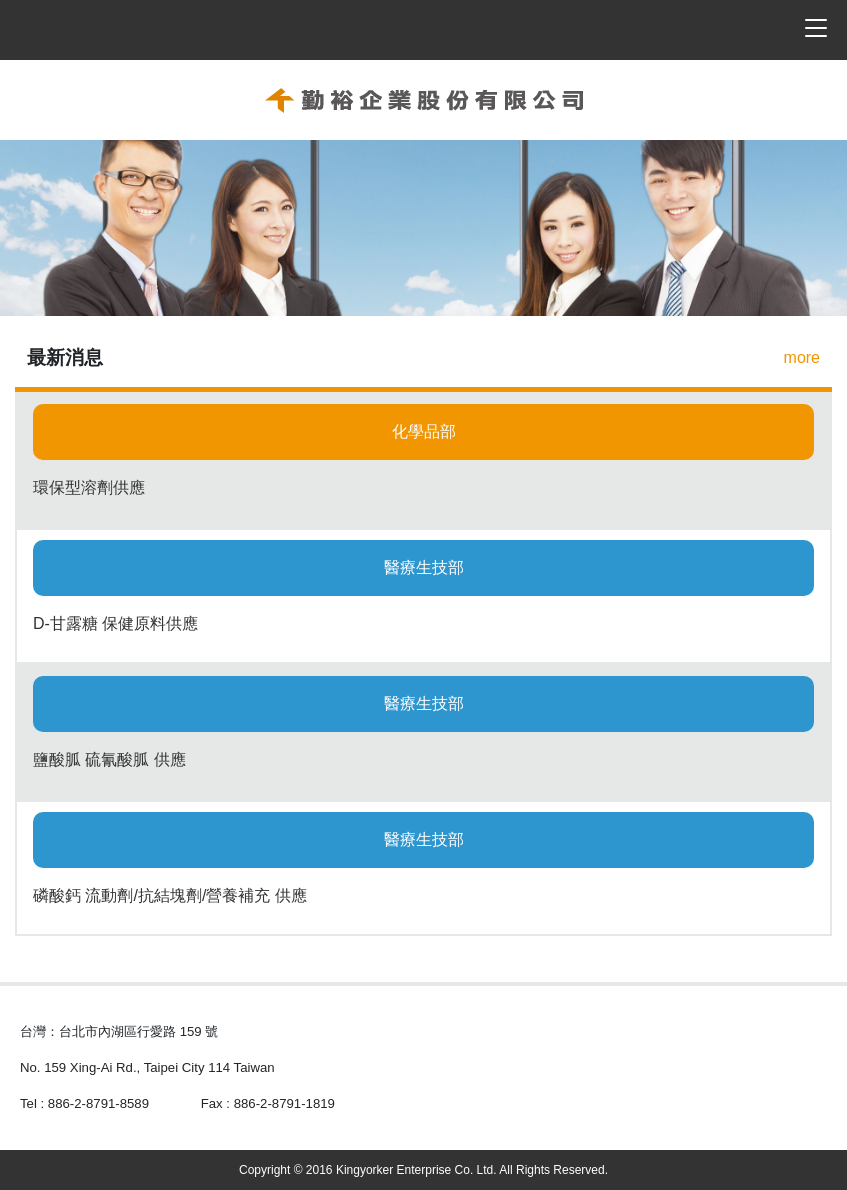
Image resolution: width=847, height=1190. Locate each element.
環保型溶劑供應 (89, 487)
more (802, 357)
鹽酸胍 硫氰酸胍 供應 (109, 759)
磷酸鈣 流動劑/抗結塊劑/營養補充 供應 (170, 895)
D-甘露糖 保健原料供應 (115, 623)
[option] (423, 228)
